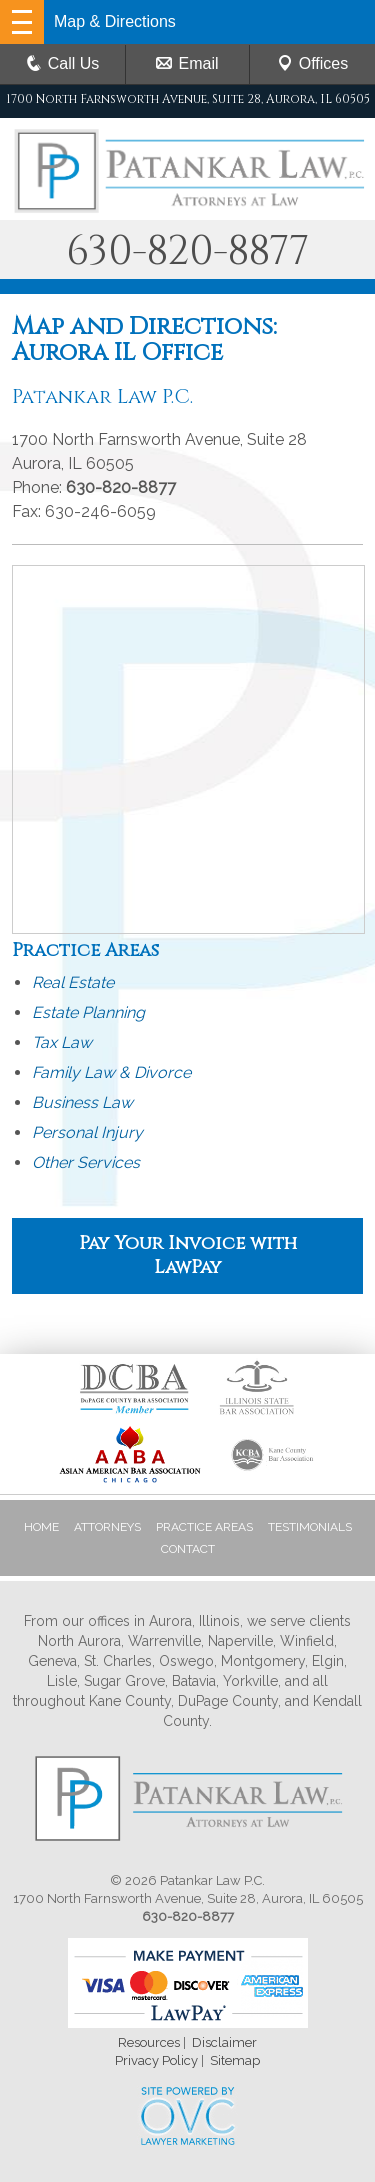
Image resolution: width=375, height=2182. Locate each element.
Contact (188, 1549)
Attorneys (107, 1527)
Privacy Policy (156, 2060)
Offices (313, 63)
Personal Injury (87, 1132)
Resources (149, 2042)
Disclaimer (224, 2042)
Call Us (63, 63)
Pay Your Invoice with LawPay (188, 1255)
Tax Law (62, 1042)
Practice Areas (204, 1527)
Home (41, 1527)
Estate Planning (88, 1012)
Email (187, 63)
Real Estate (73, 982)
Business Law (82, 1102)
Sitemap (235, 2060)
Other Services (86, 1162)
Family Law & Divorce (111, 1072)
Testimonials (310, 1527)
